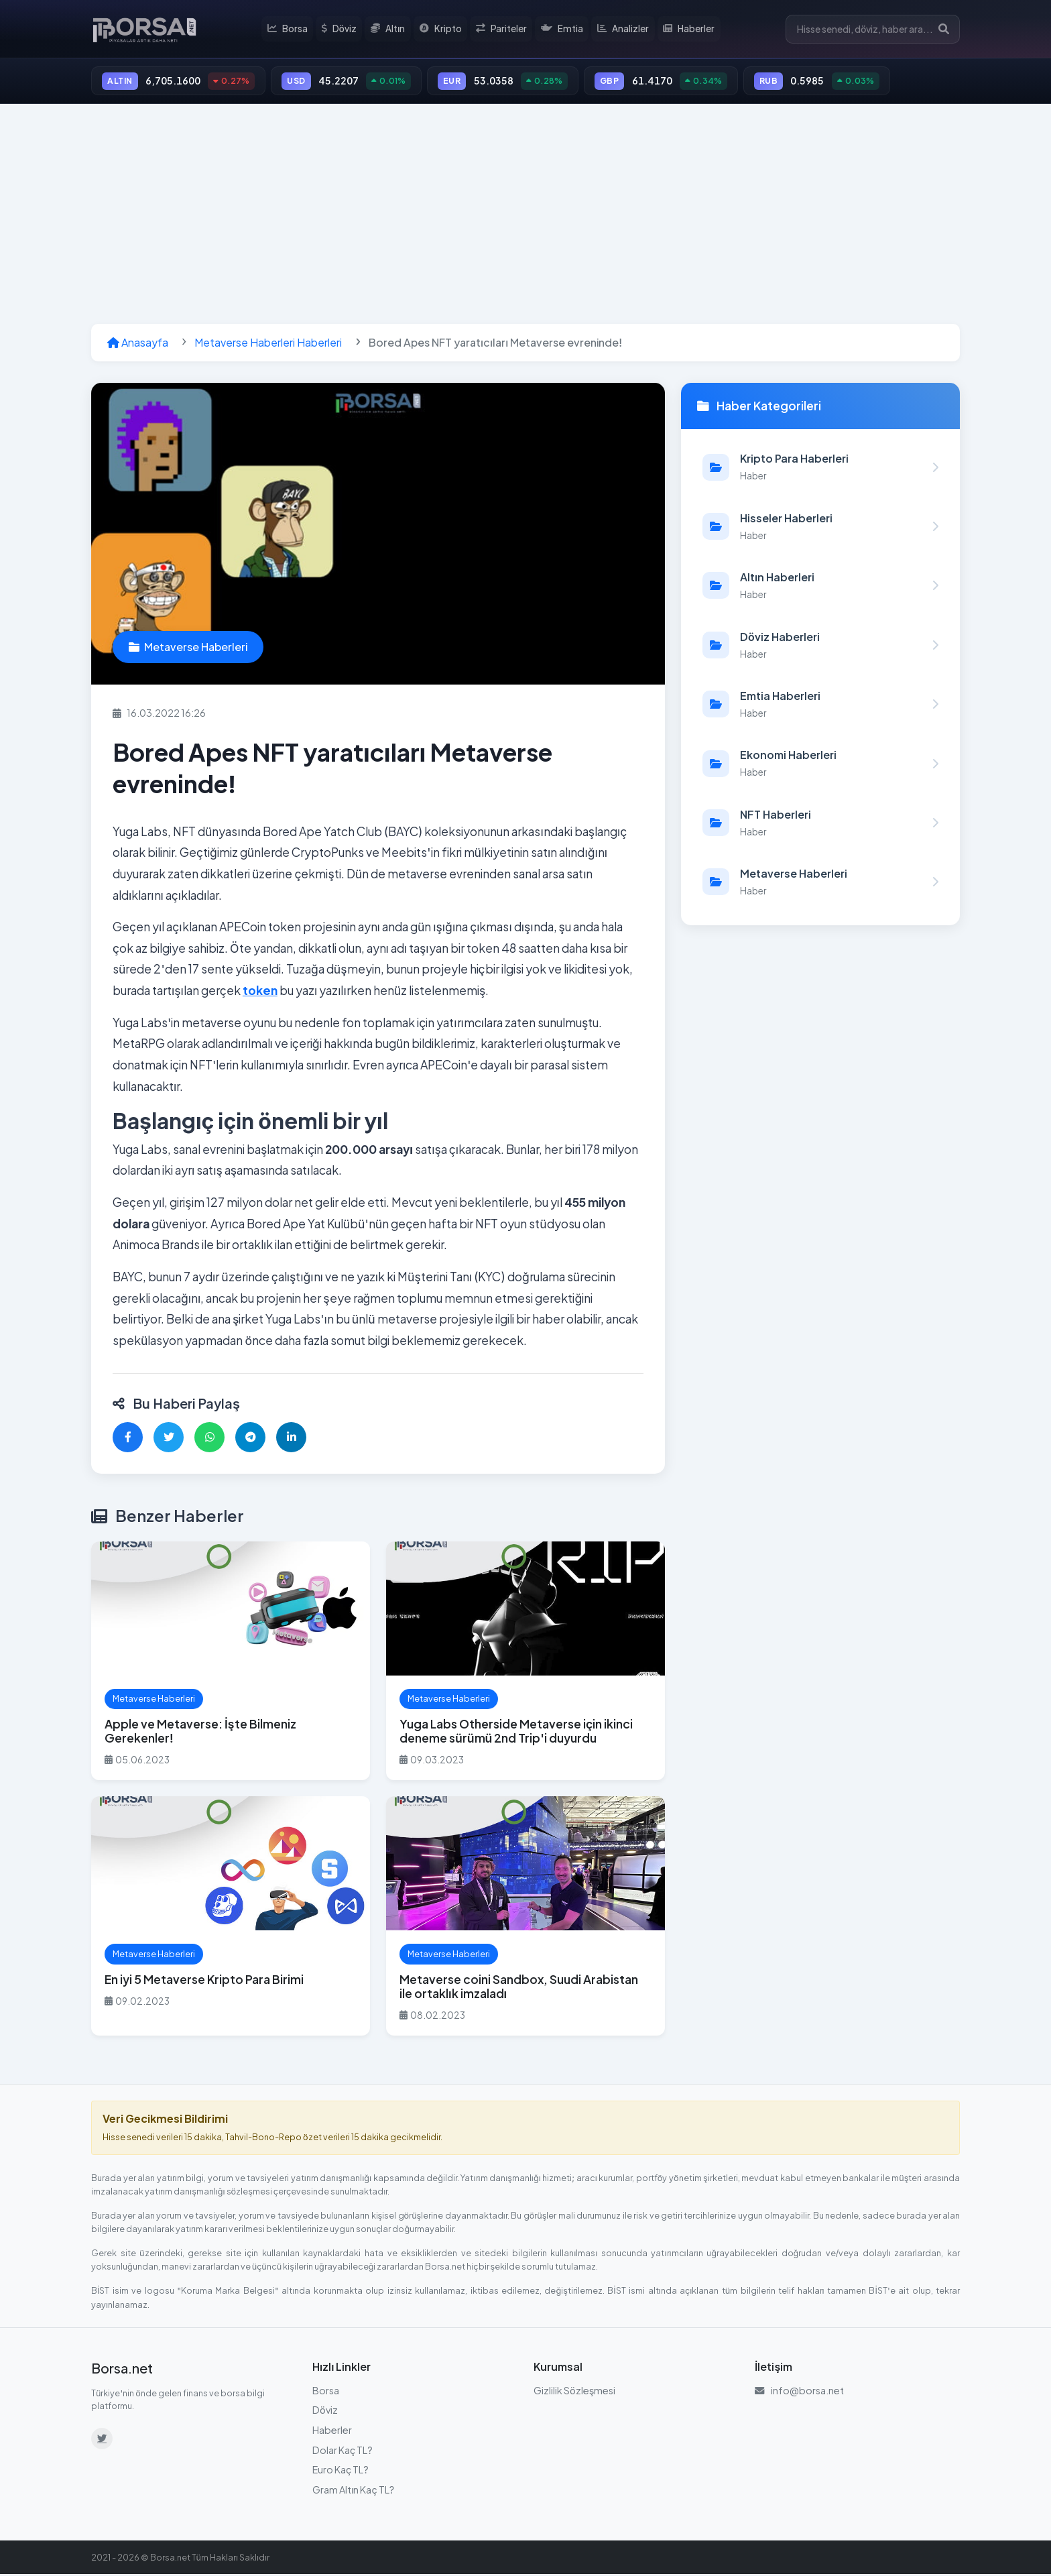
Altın (391, 29)
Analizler (624, 29)
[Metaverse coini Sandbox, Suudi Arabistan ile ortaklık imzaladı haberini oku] (525, 1918)
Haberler (689, 29)
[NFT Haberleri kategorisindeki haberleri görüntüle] (820, 824)
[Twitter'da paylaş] (168, 1438)
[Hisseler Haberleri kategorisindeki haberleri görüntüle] (820, 528)
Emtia (563, 29)
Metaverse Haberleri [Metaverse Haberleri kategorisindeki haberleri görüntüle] (188, 649)
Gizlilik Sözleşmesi (574, 2392)
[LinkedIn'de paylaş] (291, 1438)
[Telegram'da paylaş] (250, 1438)
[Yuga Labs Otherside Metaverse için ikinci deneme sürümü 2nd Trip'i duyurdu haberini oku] (525, 1662)
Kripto (443, 29)
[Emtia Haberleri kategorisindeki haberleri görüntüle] (820, 706)
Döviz (342, 29)
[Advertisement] (525, 216)
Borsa (291, 29)
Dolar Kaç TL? (342, 2451)
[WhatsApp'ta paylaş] (209, 1438)
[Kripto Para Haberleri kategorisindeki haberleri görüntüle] (820, 468)
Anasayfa (137, 344)
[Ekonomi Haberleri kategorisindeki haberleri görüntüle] (820, 765)
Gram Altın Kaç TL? (353, 2491)
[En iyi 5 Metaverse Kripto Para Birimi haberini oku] (230, 1918)
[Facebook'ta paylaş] (128, 1438)
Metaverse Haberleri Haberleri (268, 344)
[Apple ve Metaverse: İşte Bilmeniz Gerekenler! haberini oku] (230, 1662)
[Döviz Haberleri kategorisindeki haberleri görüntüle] (820, 646)
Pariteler (502, 29)
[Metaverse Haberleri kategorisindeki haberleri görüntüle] (820, 884)
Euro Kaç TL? (340, 2471)
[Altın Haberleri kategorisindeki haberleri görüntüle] (820, 587)
